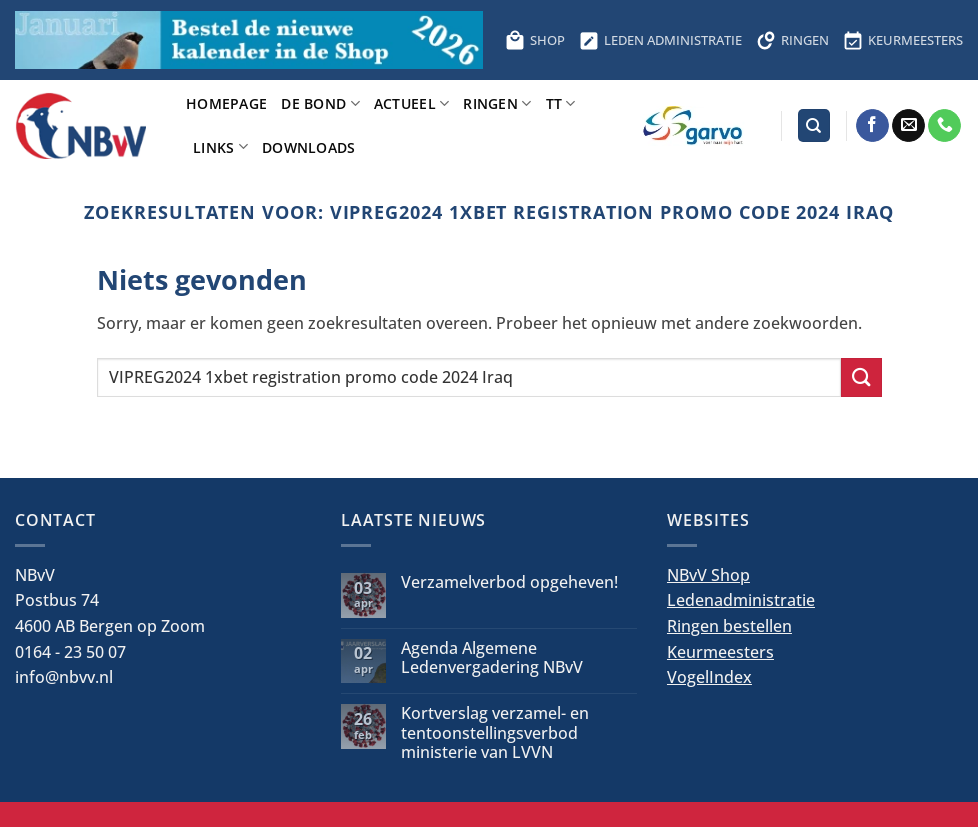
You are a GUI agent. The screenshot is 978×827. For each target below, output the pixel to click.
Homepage (226, 103)
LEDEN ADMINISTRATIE (660, 40)
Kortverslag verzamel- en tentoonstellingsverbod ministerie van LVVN (495, 733)
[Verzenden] (861, 377)
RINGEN (792, 40)
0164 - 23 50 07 (70, 652)
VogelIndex (709, 677)
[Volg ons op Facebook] (872, 126)
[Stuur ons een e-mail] (908, 126)
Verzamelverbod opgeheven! (509, 582)
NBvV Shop (708, 575)
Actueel (412, 103)
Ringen (497, 103)
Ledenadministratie (741, 600)
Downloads (309, 147)
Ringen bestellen (729, 626)
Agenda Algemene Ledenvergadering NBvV (492, 658)
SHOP (535, 40)
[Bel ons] (944, 126)
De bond (320, 103)
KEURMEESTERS (903, 40)
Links (220, 146)
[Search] (814, 125)
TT (561, 103)
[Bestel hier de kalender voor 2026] (249, 40)
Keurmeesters (720, 652)
